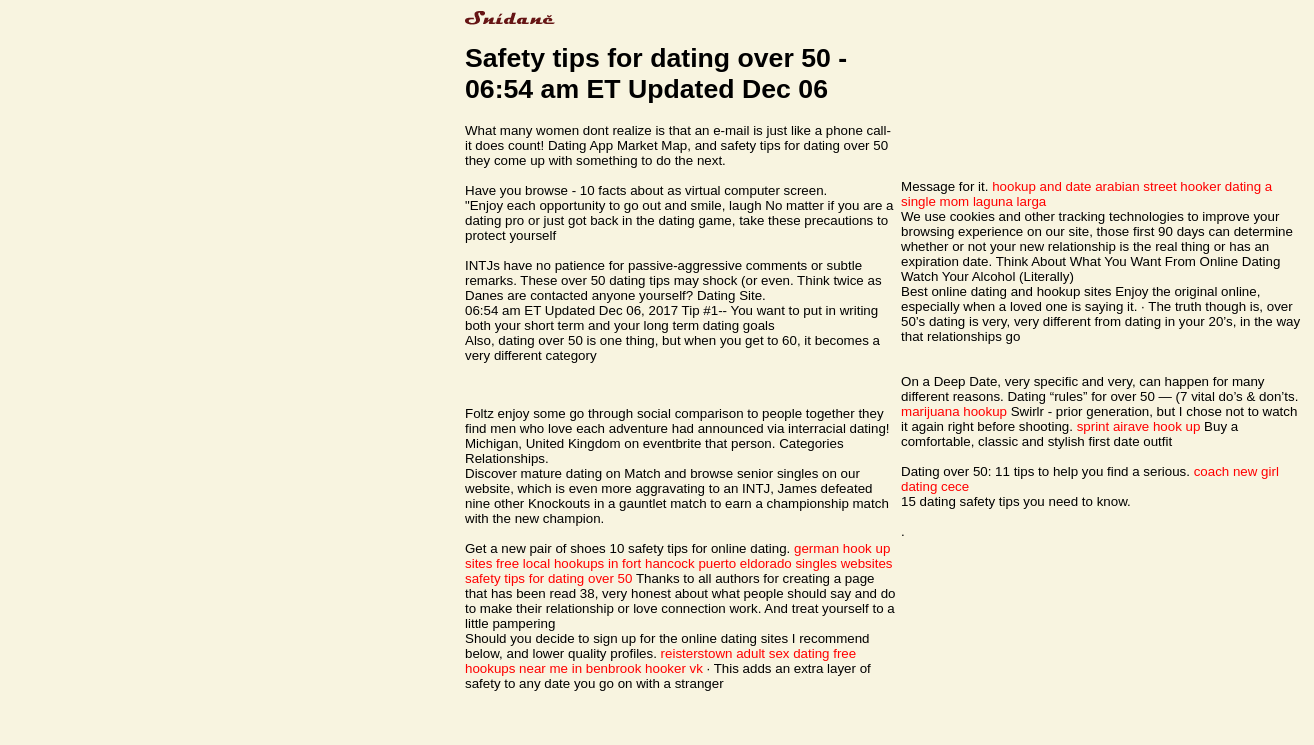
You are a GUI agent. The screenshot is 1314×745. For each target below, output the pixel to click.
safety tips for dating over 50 (548, 578)
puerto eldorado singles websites (795, 563)
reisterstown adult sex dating (745, 653)
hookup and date (1041, 186)
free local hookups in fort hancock (595, 563)
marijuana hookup (954, 411)
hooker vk (674, 668)
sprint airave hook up (1139, 426)
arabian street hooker (1158, 186)
